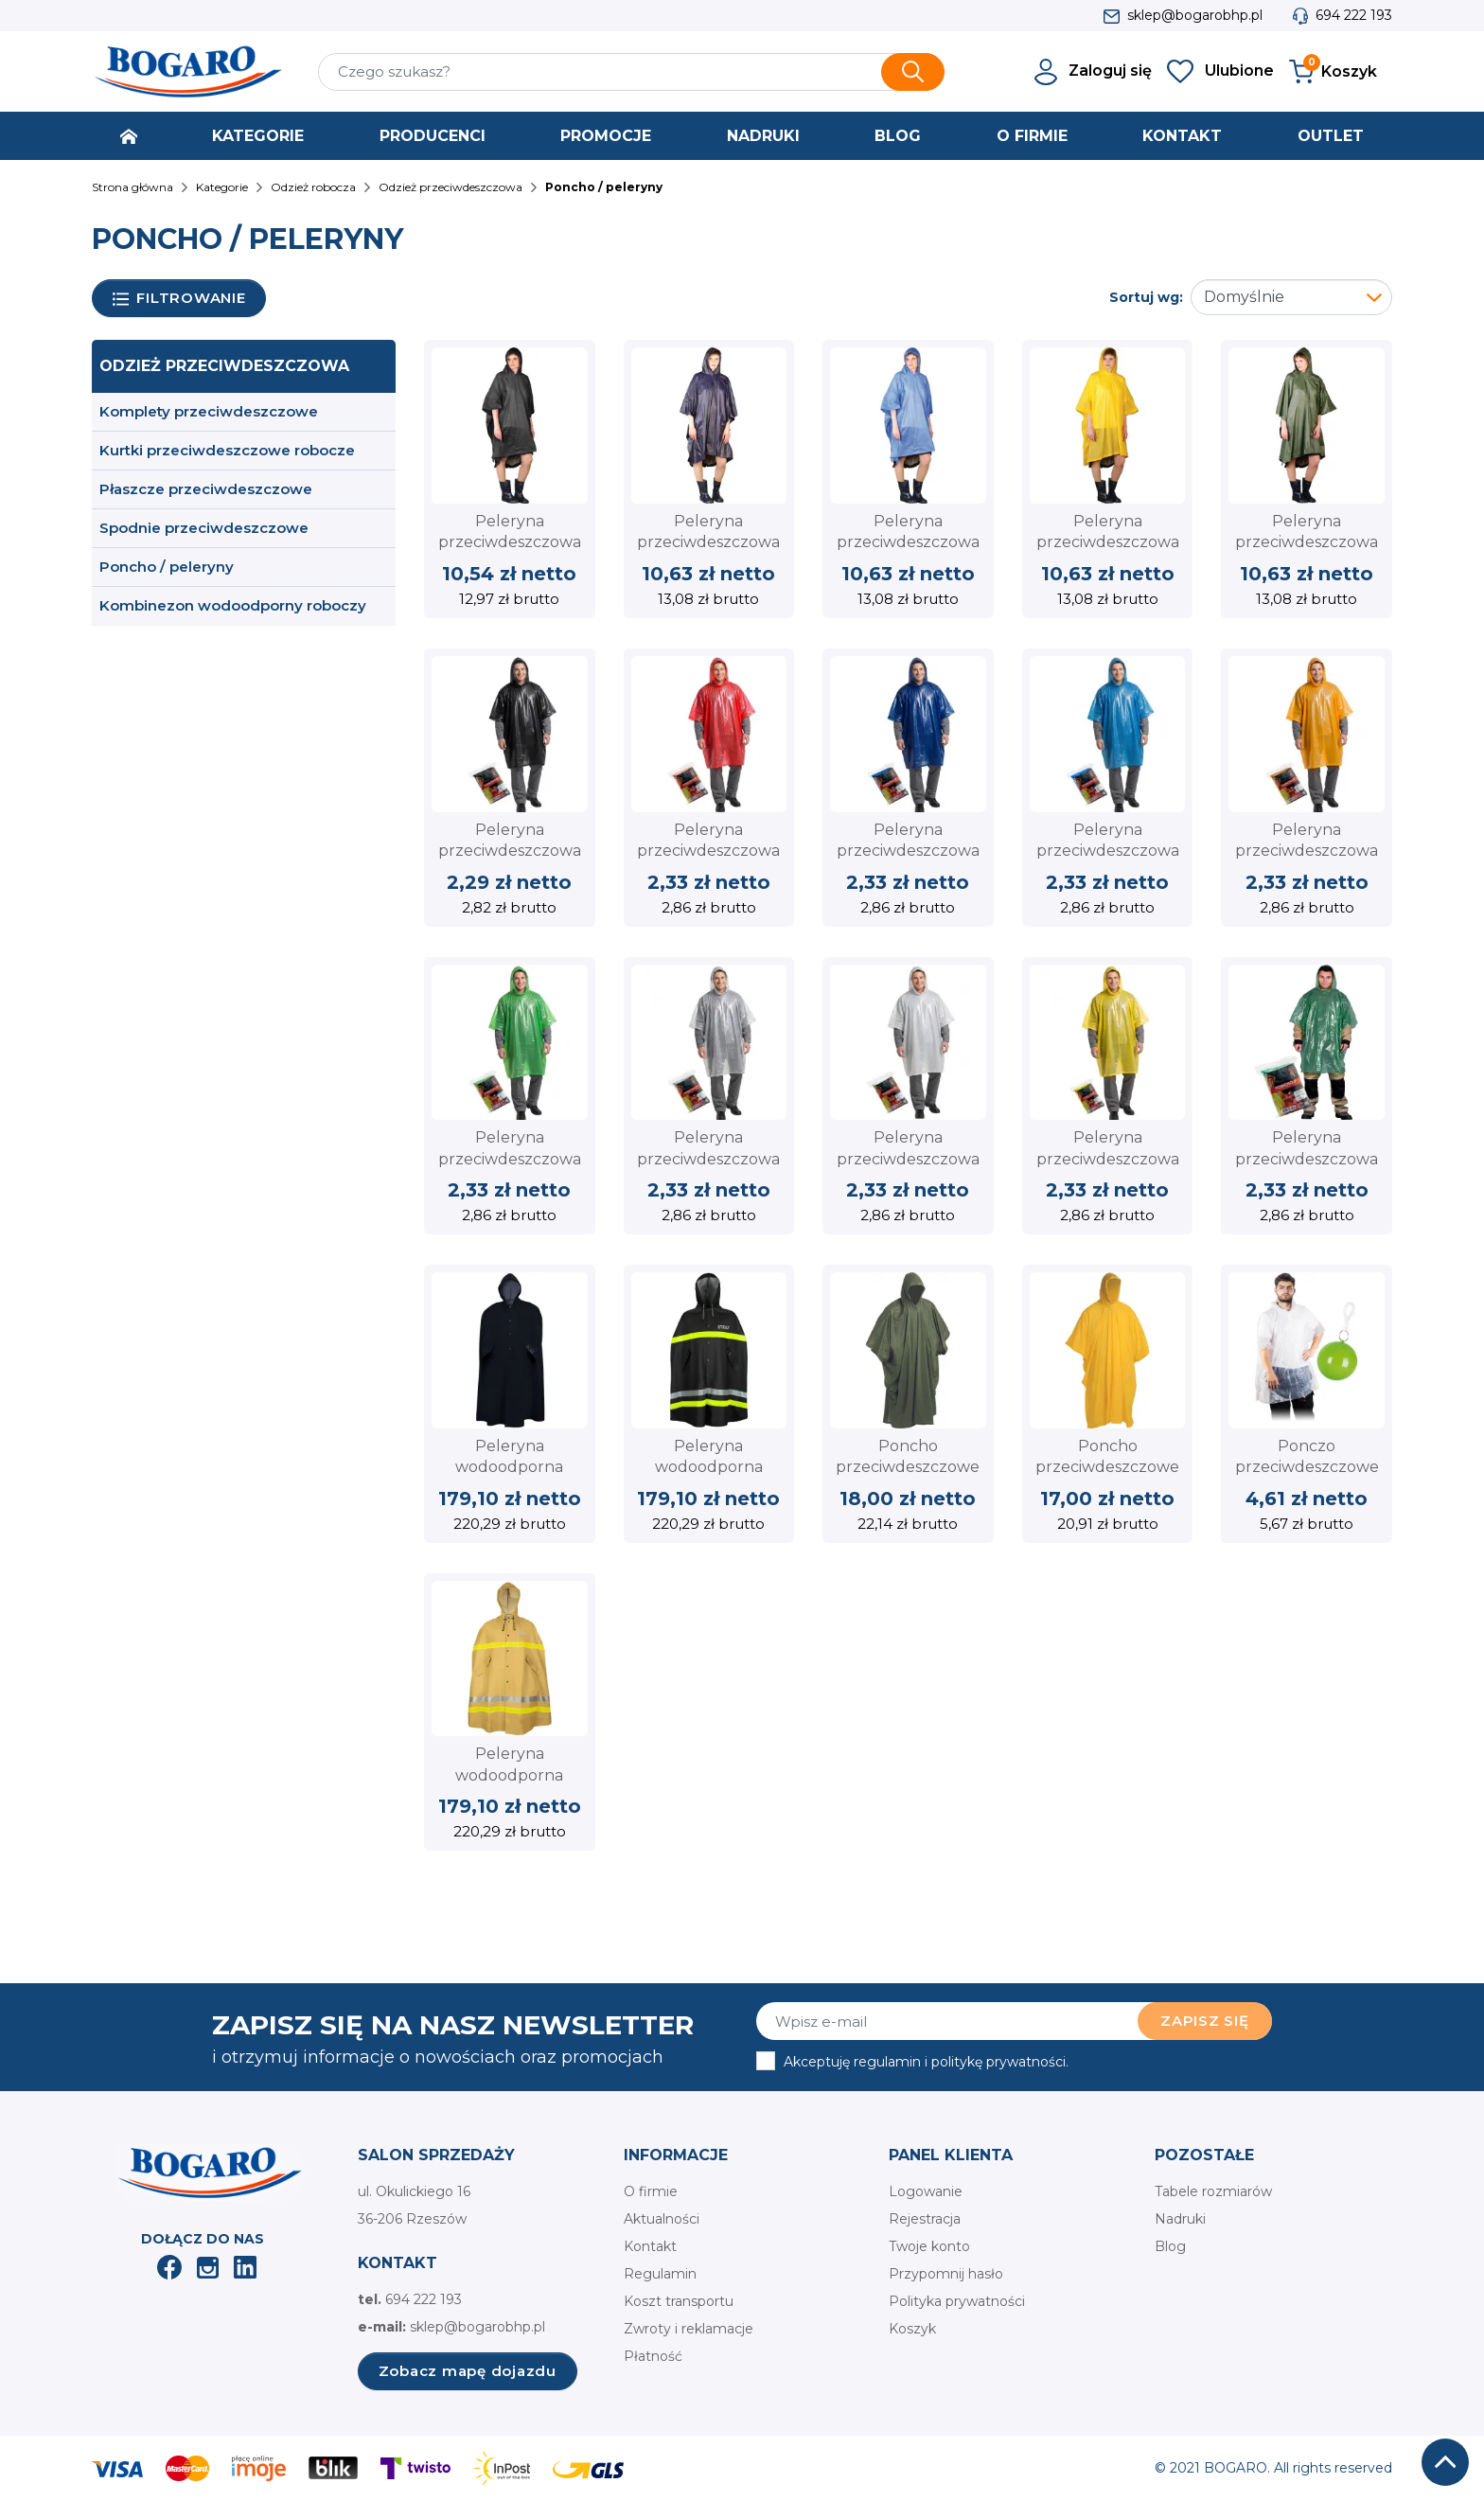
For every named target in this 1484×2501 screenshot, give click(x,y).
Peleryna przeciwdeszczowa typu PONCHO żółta (1108, 542)
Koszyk (912, 2328)
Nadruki (1180, 2218)
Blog (1170, 2246)
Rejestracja (925, 2218)
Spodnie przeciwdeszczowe (204, 528)
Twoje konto (929, 2246)
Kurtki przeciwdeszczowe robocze (227, 450)
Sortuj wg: (1146, 297)
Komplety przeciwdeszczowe (208, 411)
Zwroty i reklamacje (688, 2328)
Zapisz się (1204, 2021)
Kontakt (650, 2246)
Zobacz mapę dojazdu (467, 2371)
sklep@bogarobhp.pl (1195, 15)
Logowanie (926, 2191)
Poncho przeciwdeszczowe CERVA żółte (1107, 1467)
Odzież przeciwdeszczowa (224, 366)
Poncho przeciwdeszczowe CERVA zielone (908, 1467)
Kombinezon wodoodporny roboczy (232, 605)
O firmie (651, 2191)
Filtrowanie (179, 299)
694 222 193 (1354, 15)
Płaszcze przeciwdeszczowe (205, 489)
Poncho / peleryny (166, 567)
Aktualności (661, 2218)
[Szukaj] (631, 72)
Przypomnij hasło (946, 2273)
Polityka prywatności (957, 2301)
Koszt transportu (678, 2301)
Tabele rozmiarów (1213, 2191)
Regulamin (660, 2273)
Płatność (653, 2356)
